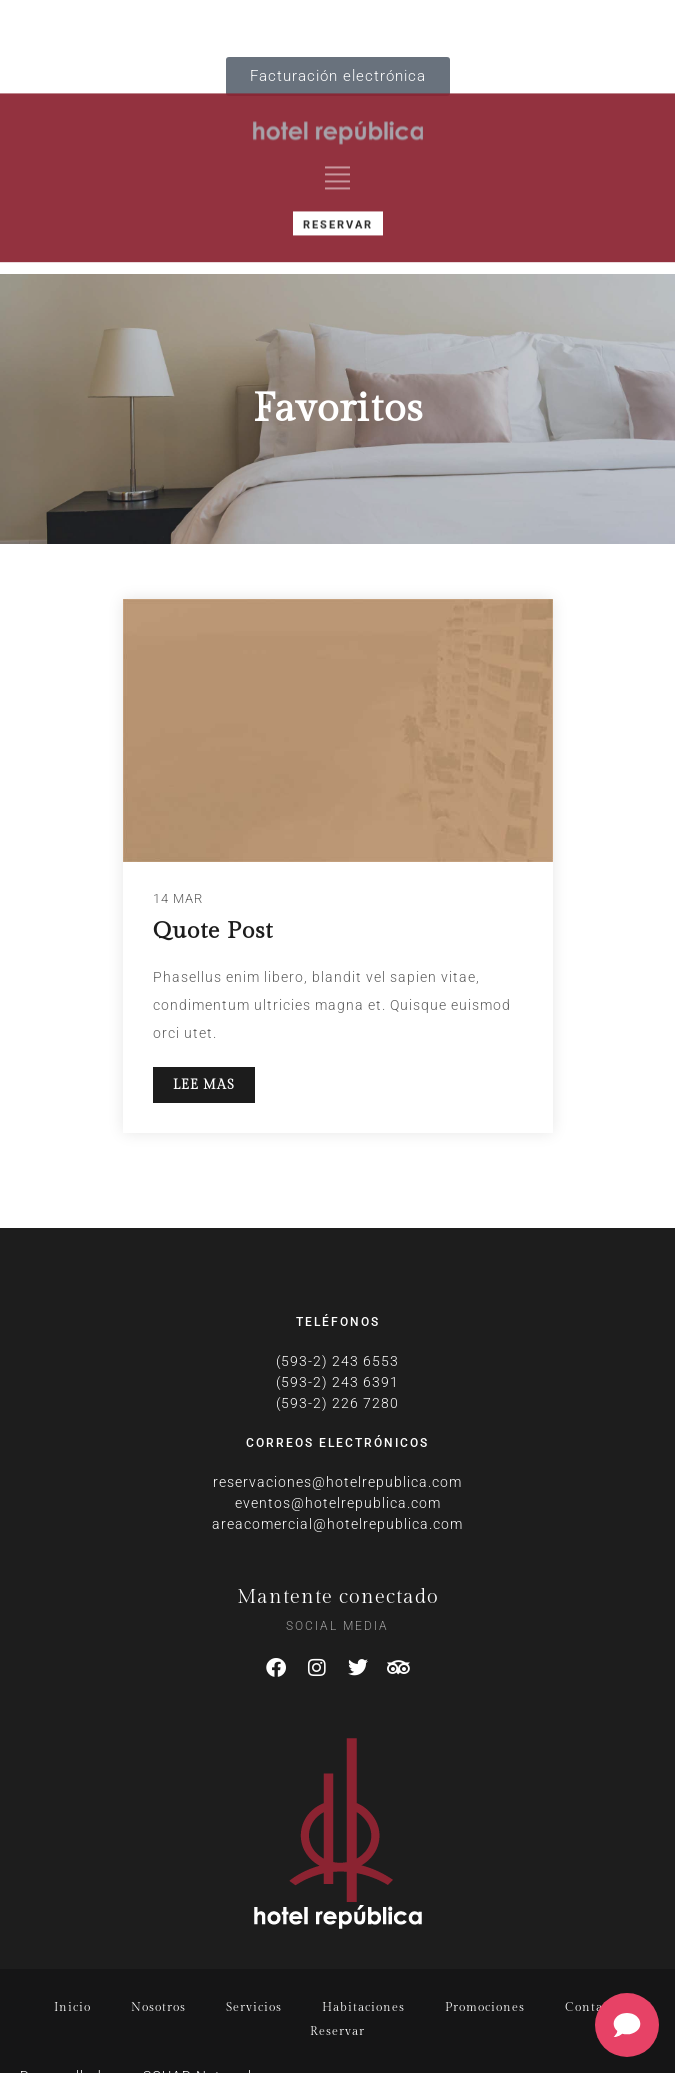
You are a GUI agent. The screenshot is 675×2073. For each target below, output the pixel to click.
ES (262, 23)
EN (128, 23)
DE (174, 23)
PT (215, 23)
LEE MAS (204, 1085)
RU (239, 23)
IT (195, 23)
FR (151, 23)
